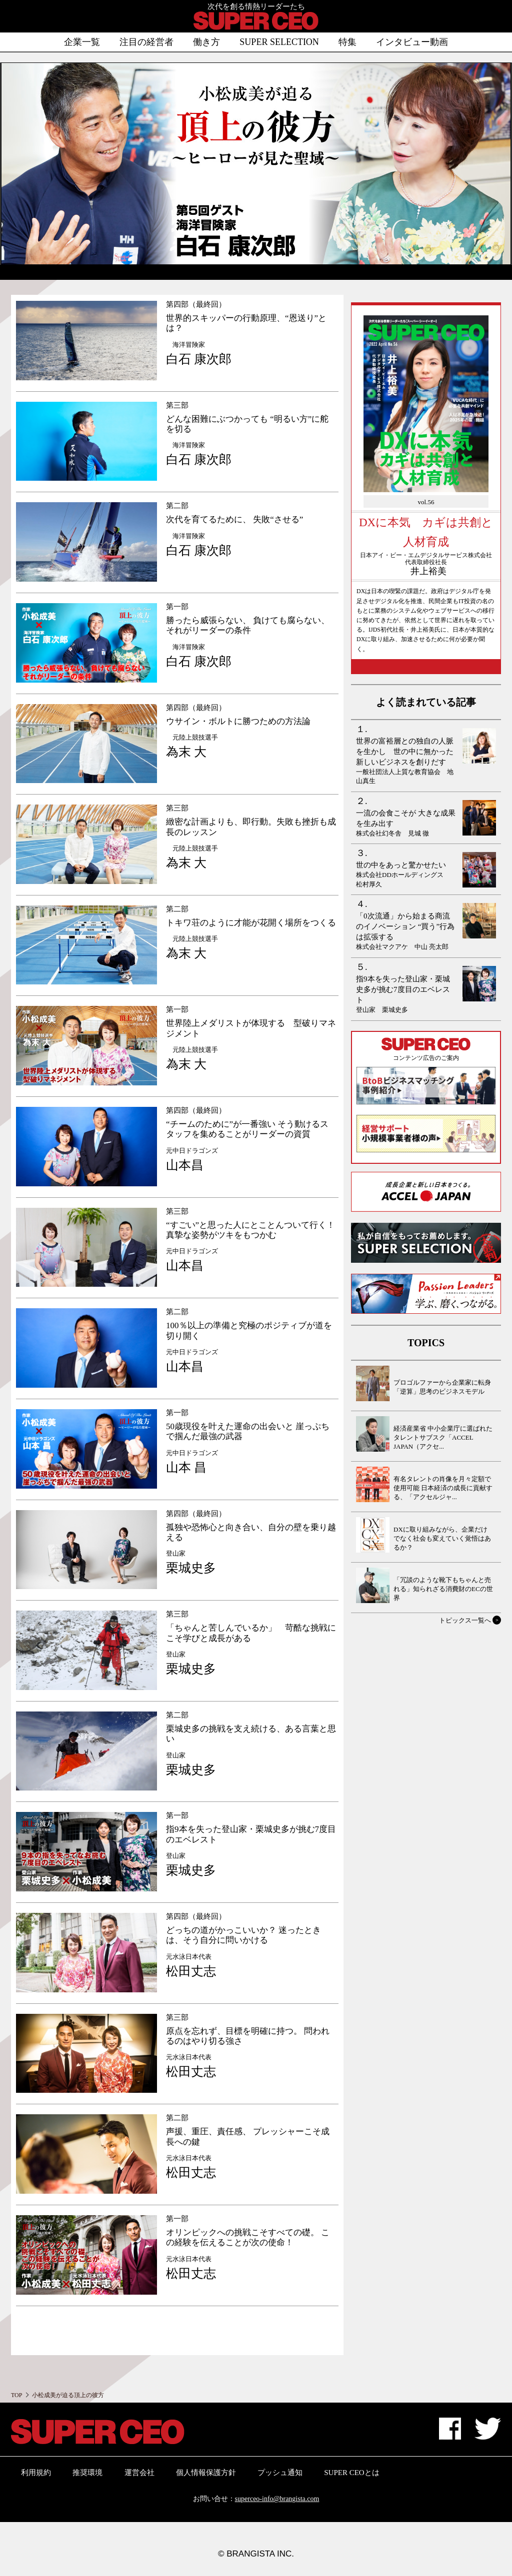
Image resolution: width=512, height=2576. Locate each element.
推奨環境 (87, 2473)
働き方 (206, 42)
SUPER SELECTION (279, 42)
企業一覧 (82, 42)
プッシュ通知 (280, 2473)
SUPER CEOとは (351, 2473)
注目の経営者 (147, 42)
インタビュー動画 (412, 42)
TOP (16, 2395)
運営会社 (139, 2473)
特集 (347, 42)
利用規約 (36, 2473)
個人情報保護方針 (206, 2473)
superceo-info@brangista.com (277, 2499)
